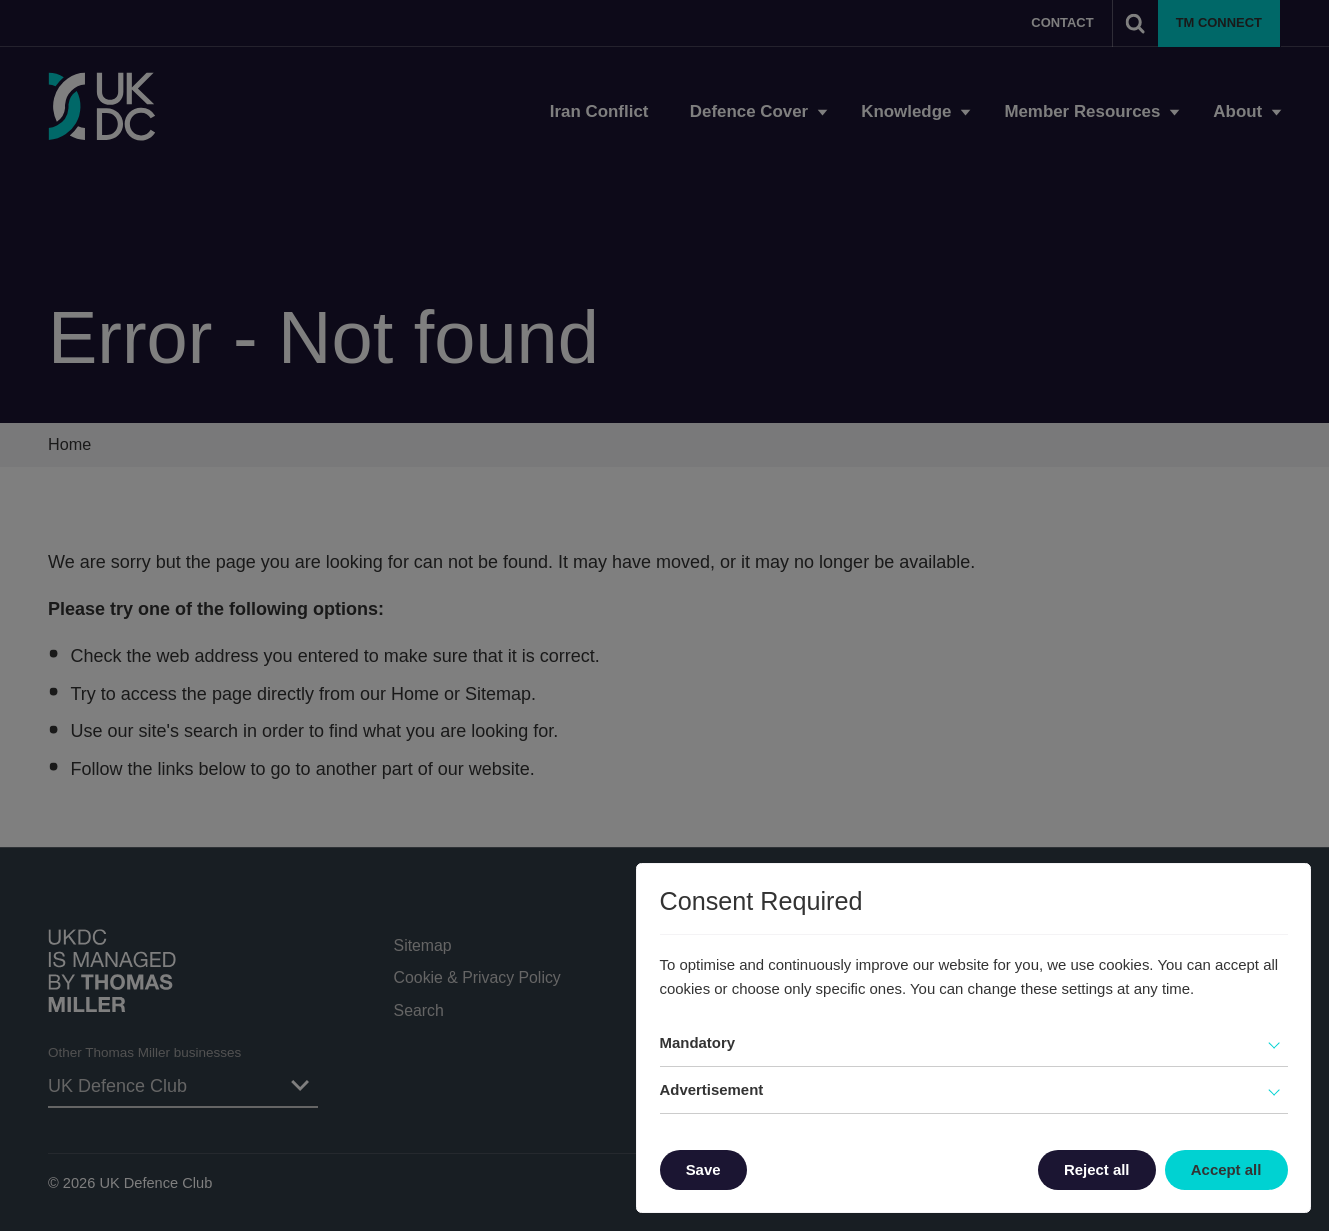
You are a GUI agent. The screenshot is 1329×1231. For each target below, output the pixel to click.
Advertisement (712, 1089)
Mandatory (698, 1042)
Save (703, 1169)
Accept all (1226, 1169)
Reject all (1097, 1169)
